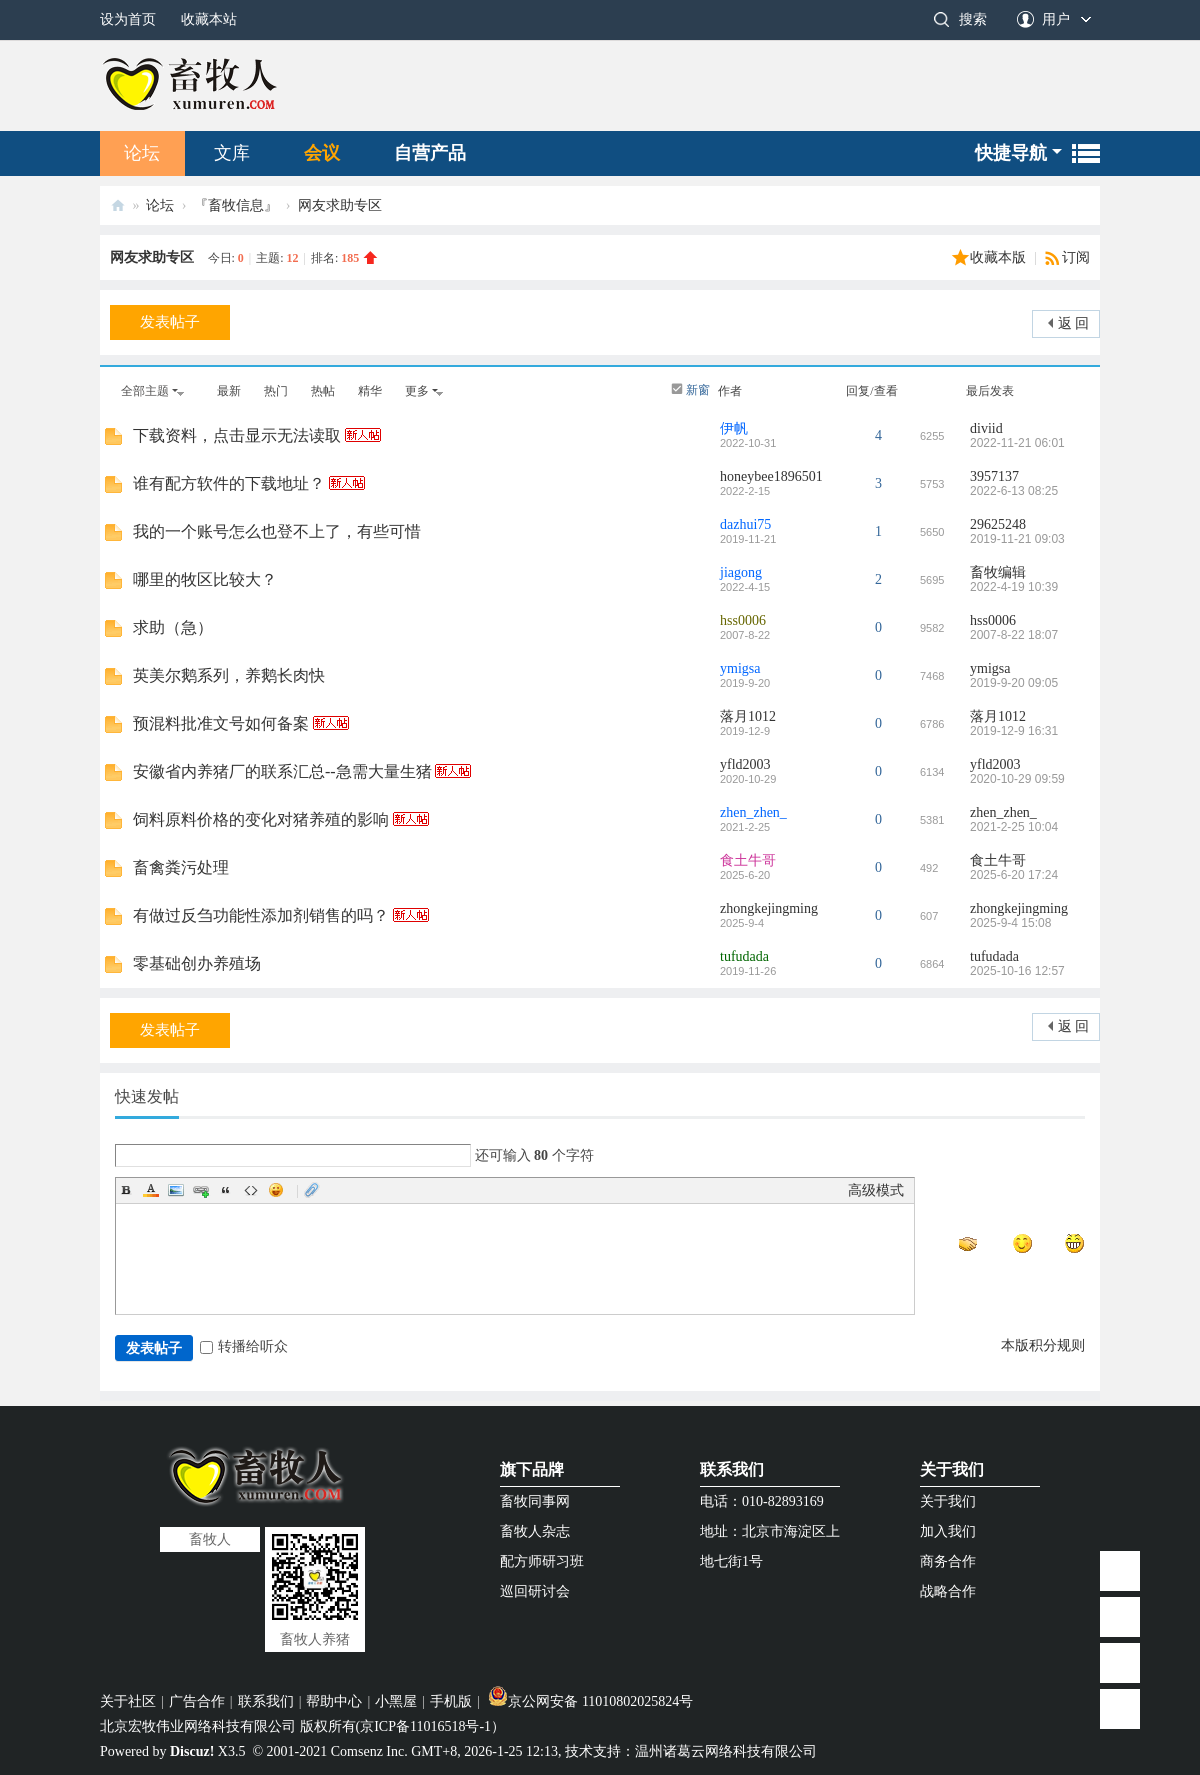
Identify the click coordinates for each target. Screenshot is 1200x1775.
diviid (986, 428)
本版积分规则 (1043, 1345)
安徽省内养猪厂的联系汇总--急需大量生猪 (282, 771)
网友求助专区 (340, 205)
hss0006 (743, 620)
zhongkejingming (769, 908)
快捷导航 (1011, 153)
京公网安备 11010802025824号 (590, 1701)
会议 (322, 153)
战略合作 (948, 1591)
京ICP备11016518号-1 (425, 1726)
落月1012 (748, 716)
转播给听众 (244, 1346)
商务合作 (948, 1561)
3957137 (994, 476)
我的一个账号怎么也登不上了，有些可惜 (277, 531)
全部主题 (145, 391)
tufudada (744, 956)
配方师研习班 (542, 1561)
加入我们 (948, 1531)
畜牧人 (118, 205)
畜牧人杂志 (535, 1531)
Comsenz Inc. (369, 1751)
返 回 (1074, 323)
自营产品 (430, 153)
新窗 (698, 390)
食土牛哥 (748, 860)
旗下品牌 (532, 1469)
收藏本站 (209, 19)
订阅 (1076, 257)
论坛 (142, 153)
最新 (229, 391)
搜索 (973, 19)
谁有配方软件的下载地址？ (229, 483)
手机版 (451, 1701)
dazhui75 (745, 524)
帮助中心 (334, 1701)
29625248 (998, 524)
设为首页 (128, 19)
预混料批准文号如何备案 (221, 723)
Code (251, 1190)
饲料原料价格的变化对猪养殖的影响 (261, 819)
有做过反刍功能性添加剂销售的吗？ (261, 915)
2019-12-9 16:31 (1014, 731)
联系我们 (732, 1469)
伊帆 (734, 428)
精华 (370, 391)
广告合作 (197, 1701)
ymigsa (740, 668)
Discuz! (192, 1751)
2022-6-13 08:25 (1014, 491)
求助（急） (173, 627)
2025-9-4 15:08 (1010, 923)
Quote (226, 1190)
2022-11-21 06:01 (1017, 443)
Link (201, 1190)
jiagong (741, 572)
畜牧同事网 (535, 1501)
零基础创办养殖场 (197, 963)
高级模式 (876, 1190)
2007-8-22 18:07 (1014, 635)
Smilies (276, 1190)
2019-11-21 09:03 (1017, 539)
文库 (232, 153)
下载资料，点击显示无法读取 (237, 435)
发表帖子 (170, 322)
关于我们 (952, 1469)
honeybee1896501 (771, 476)
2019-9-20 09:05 (1014, 683)
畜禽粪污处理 (181, 867)
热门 (276, 391)
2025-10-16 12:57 (1017, 971)
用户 (1056, 19)
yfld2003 (745, 764)
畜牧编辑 (998, 572)
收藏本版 (1000, 257)
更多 (417, 391)
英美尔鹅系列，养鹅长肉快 (229, 675)
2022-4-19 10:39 (1014, 587)
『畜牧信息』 (236, 205)
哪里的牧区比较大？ (205, 579)
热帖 (323, 391)
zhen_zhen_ (753, 812)
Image (176, 1190)
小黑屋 (396, 1701)
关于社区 (128, 1701)
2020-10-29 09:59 (1017, 779)
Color (151, 1190)
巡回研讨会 (535, 1591)
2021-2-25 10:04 (1014, 827)
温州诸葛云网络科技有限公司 (726, 1751)
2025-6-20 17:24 (1014, 875)
